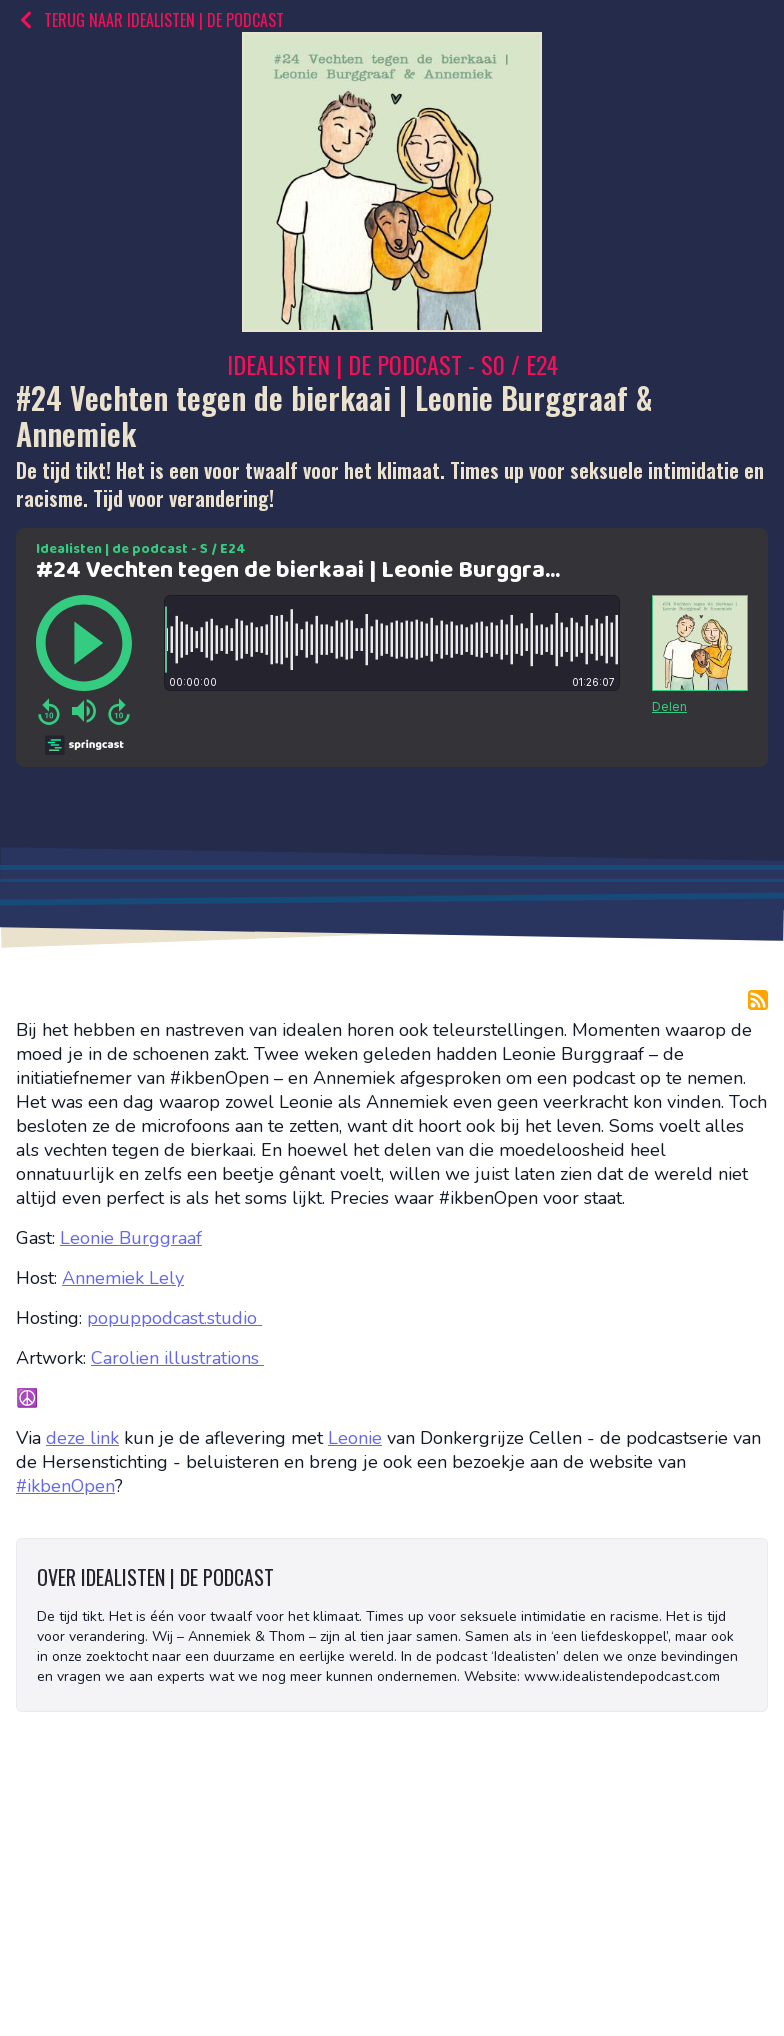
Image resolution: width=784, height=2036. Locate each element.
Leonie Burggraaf (131, 1238)
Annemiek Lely (123, 1278)
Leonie (355, 1438)
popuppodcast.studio (174, 1318)
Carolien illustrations (177, 1358)
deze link (82, 1438)
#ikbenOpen (65, 1486)
